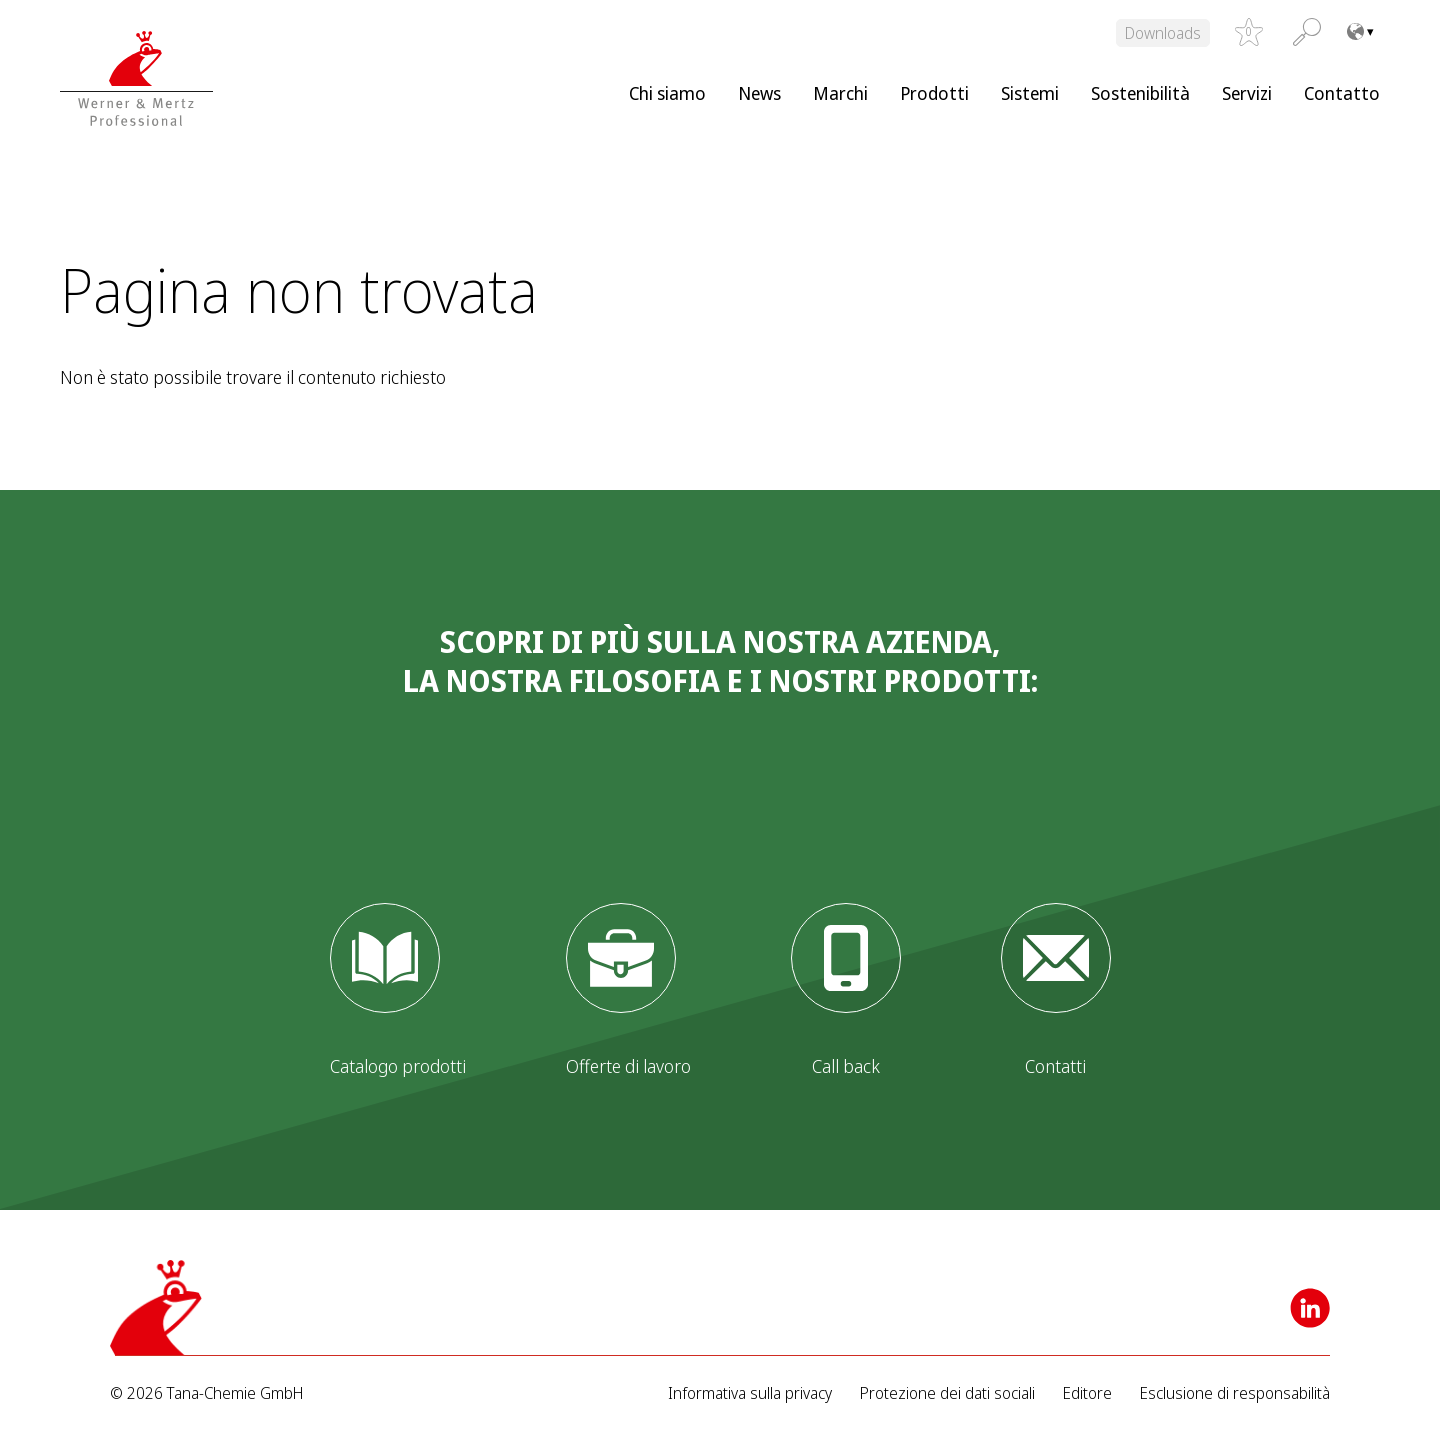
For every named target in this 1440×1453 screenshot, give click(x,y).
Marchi (840, 93)
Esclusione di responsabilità (1235, 1393)
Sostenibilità (1140, 93)
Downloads (1163, 33)
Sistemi (1030, 93)
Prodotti (934, 93)
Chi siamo (667, 93)
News (759, 93)
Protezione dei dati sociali (947, 1393)
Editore (1087, 1393)
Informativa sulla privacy (750, 1393)
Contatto (1342, 93)
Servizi (1247, 93)
